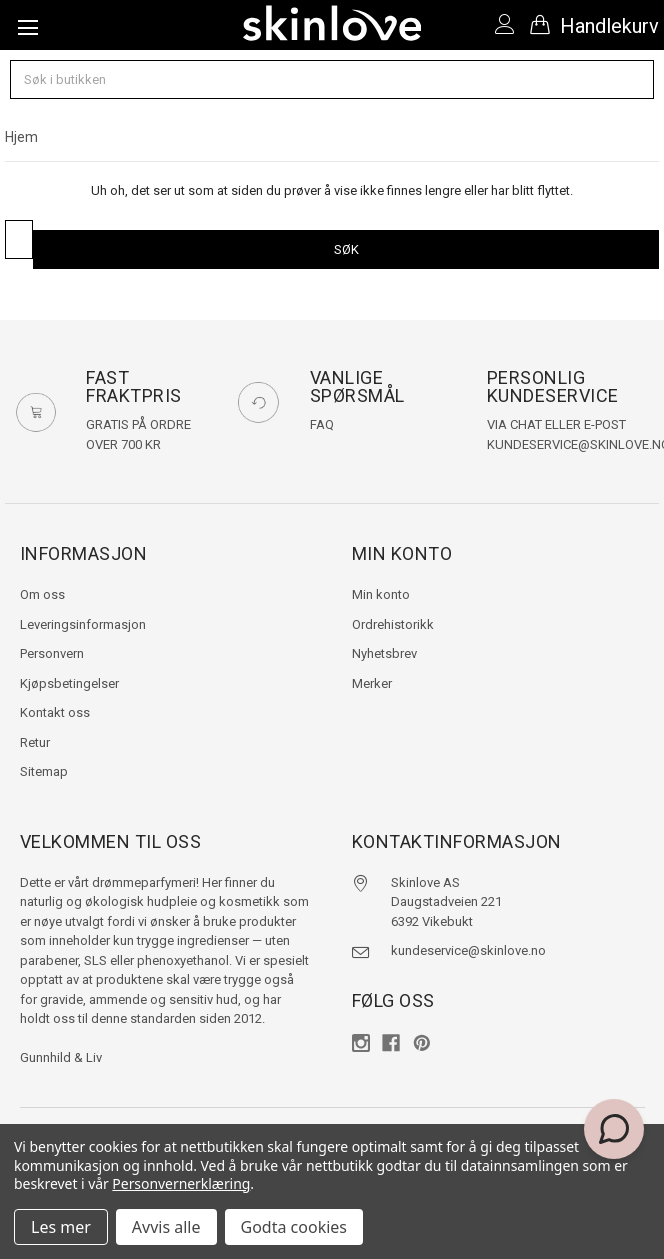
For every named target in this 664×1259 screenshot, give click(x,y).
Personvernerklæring (181, 1183)
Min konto (381, 594)
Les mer (61, 1227)
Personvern (52, 653)
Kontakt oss (55, 712)
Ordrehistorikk (393, 624)
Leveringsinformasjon (83, 624)
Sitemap (44, 771)
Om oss (42, 594)
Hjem (21, 137)
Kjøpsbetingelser (69, 683)
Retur (35, 742)
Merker (372, 683)
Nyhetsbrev (384, 653)
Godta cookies (294, 1227)
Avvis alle (166, 1227)
